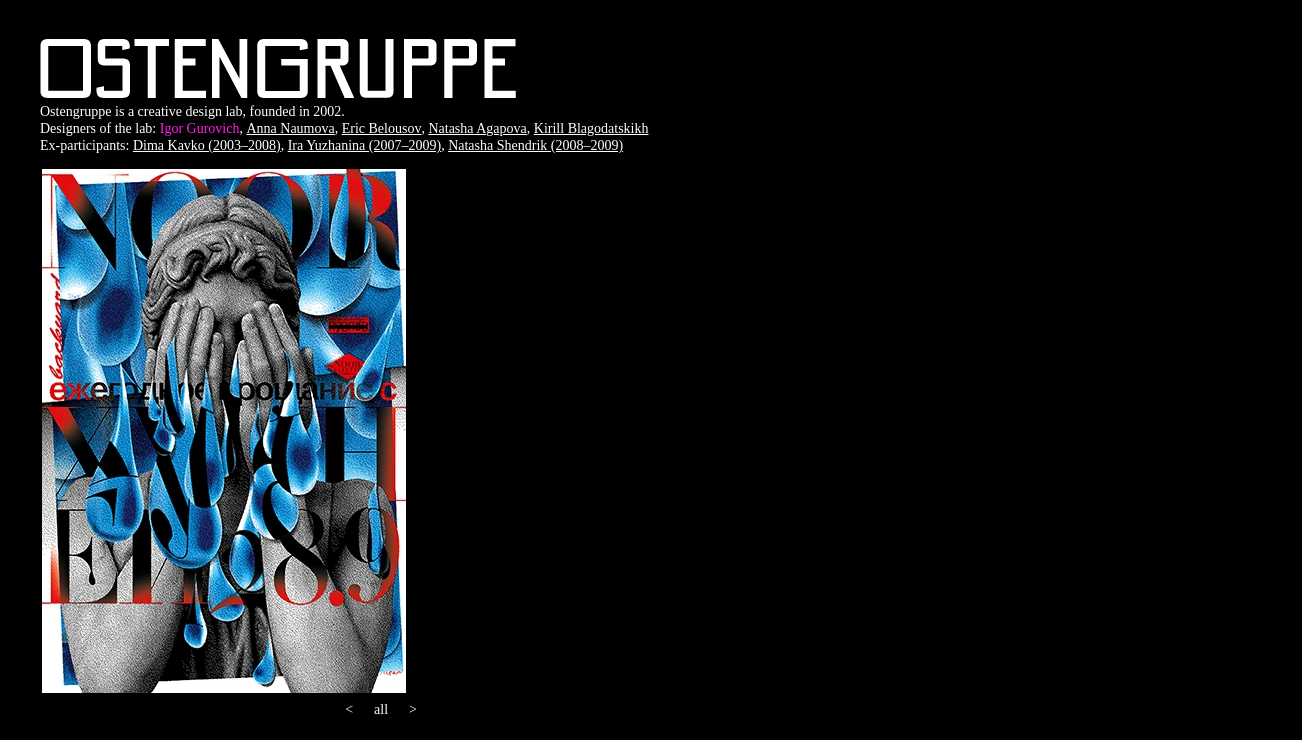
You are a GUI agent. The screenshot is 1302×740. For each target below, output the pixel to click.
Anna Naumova (290, 128)
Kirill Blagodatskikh (591, 128)
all (381, 709)
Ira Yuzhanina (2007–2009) (364, 145)
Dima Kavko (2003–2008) (207, 145)
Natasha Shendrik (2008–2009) (535, 145)
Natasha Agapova (477, 128)
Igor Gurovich (200, 128)
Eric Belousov (382, 128)
